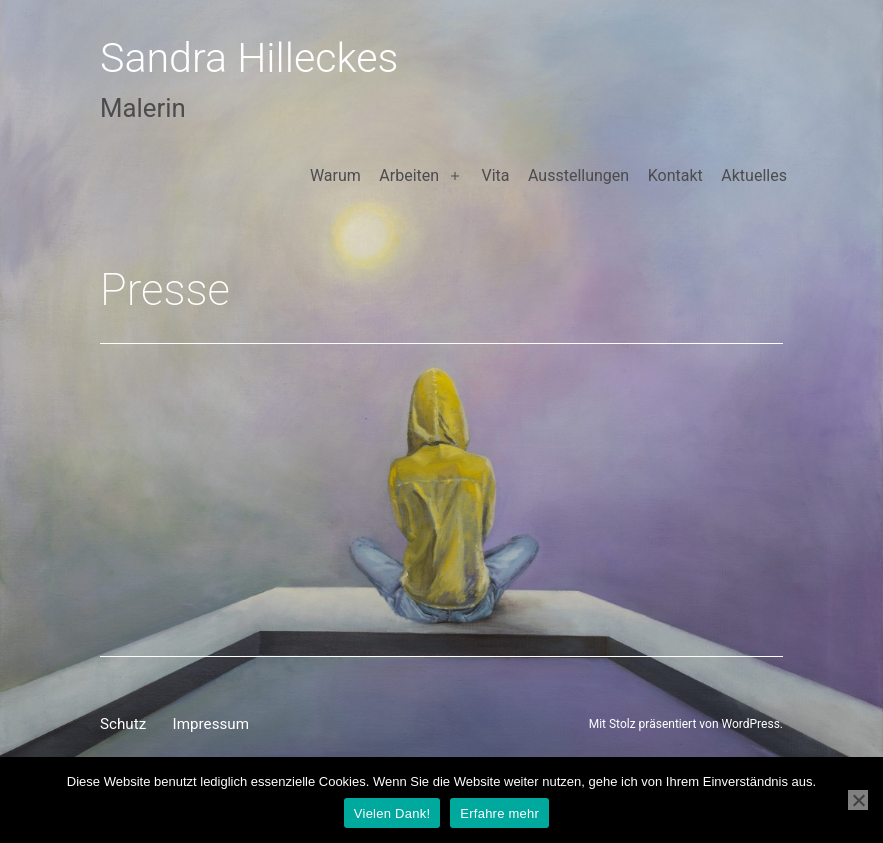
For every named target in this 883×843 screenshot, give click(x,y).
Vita (495, 175)
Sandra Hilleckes (249, 58)
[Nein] (858, 800)
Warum (335, 175)
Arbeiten (409, 175)
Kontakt (675, 175)
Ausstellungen (578, 175)
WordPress (751, 724)
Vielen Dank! (392, 813)
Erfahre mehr (499, 813)
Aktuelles (754, 175)
